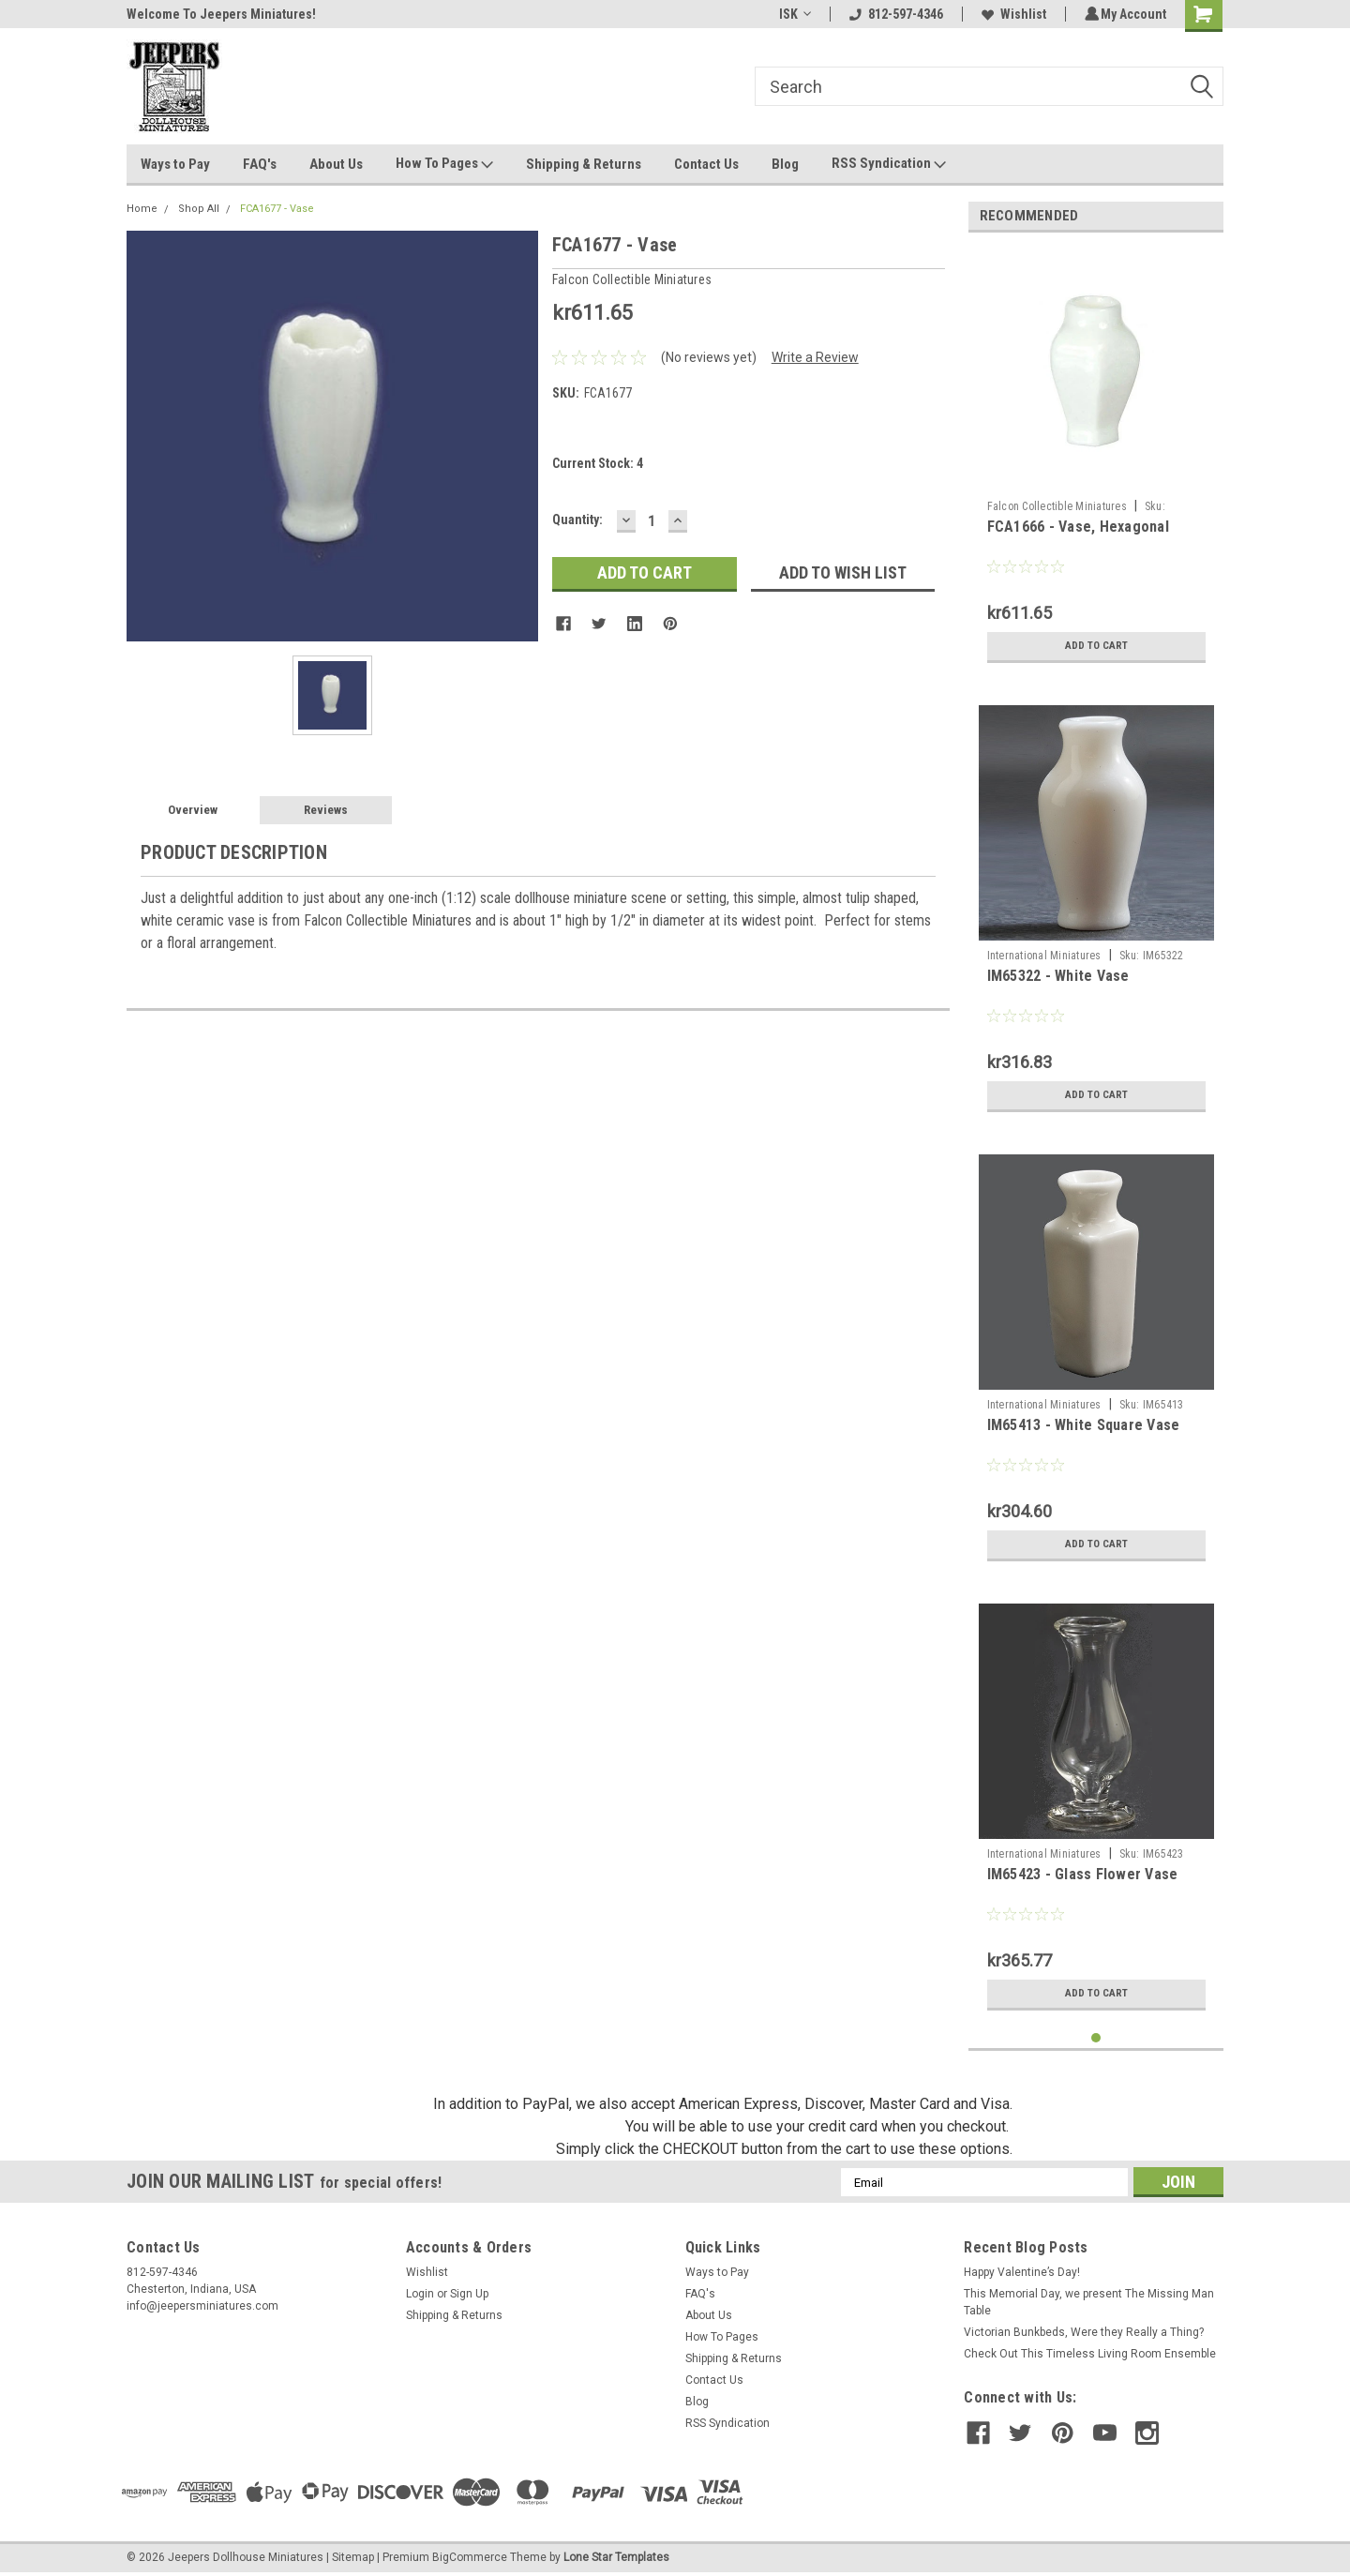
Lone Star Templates (616, 2557)
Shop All (198, 209)
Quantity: (577, 519)
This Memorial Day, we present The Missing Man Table (1089, 2302)
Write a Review (815, 357)
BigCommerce (469, 2557)
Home (142, 209)
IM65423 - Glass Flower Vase (1082, 1874)
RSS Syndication (889, 164)
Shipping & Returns (583, 164)
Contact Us (706, 164)
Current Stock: (597, 463)
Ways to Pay (175, 164)
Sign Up (469, 2293)
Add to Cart (1096, 646)
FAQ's (260, 164)
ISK (792, 14)
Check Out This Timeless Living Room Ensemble (1090, 2353)
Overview (193, 810)
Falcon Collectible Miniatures (1057, 506)
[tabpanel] (1096, 459)
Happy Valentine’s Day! (1022, 2272)
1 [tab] (1096, 2038)
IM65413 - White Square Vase (1083, 1425)
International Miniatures (1044, 955)
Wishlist (1011, 14)
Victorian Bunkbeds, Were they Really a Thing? (1084, 2332)
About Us (336, 164)
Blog (785, 164)
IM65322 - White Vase (1058, 976)
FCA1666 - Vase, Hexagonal (1078, 526)
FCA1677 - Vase (277, 209)
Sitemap (353, 2557)
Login (420, 2293)
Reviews (326, 810)
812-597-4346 (893, 14)
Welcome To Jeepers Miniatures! (221, 14)
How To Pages (444, 164)
